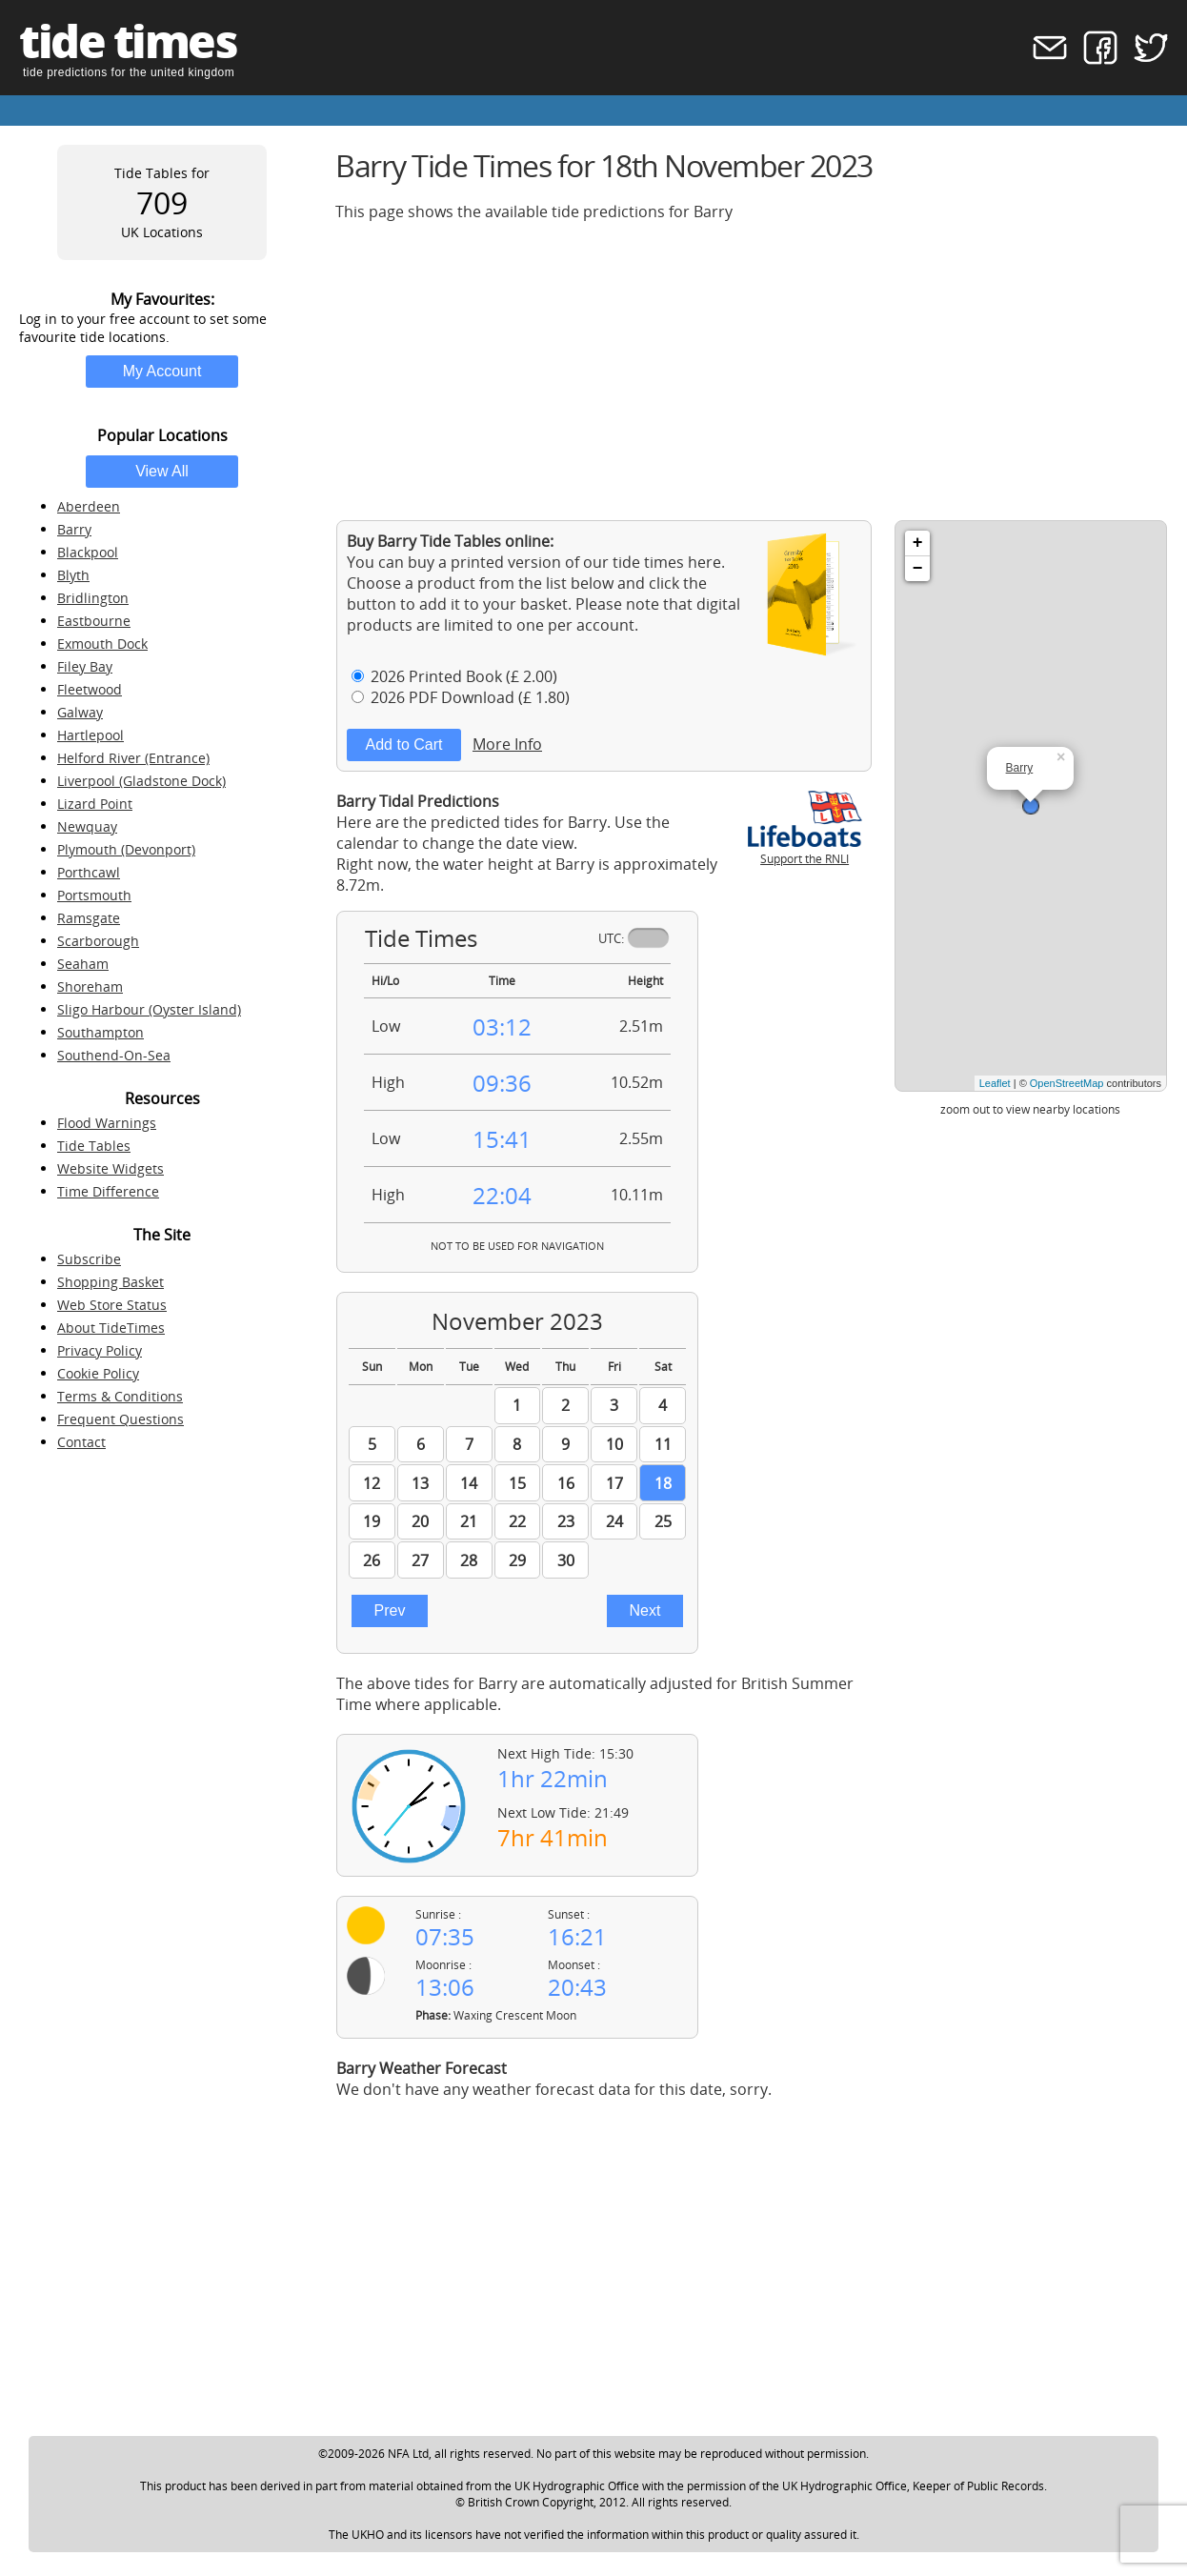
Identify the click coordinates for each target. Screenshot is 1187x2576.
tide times (127, 40)
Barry (74, 529)
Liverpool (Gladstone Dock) (141, 781)
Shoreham (90, 986)
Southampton (100, 1032)
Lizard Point (94, 804)
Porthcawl (88, 872)
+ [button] (918, 543)
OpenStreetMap (1067, 1083)
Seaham (83, 964)
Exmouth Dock (102, 643)
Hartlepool (90, 735)
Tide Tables (94, 1146)
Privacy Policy (99, 1350)
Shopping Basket (110, 1282)
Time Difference (108, 1191)
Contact (81, 1442)
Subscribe (89, 1259)
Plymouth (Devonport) (126, 849)
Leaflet (995, 1083)
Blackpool (87, 552)
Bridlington (93, 598)
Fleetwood (89, 689)
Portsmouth (94, 895)
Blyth (73, 575)
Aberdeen (88, 506)
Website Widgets (110, 1168)
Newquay (87, 826)
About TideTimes (111, 1327)
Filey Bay (84, 666)
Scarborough (98, 941)
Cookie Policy (98, 1373)
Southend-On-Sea (114, 1055)
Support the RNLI (805, 851)
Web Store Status (112, 1305)
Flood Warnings (106, 1123)
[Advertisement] (751, 370)
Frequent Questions (120, 1419)
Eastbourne (94, 621)
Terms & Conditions (120, 1396)
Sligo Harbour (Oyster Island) (149, 1009)
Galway (80, 712)
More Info (507, 744)
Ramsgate (88, 918)
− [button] (918, 568)
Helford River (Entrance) (133, 758)
